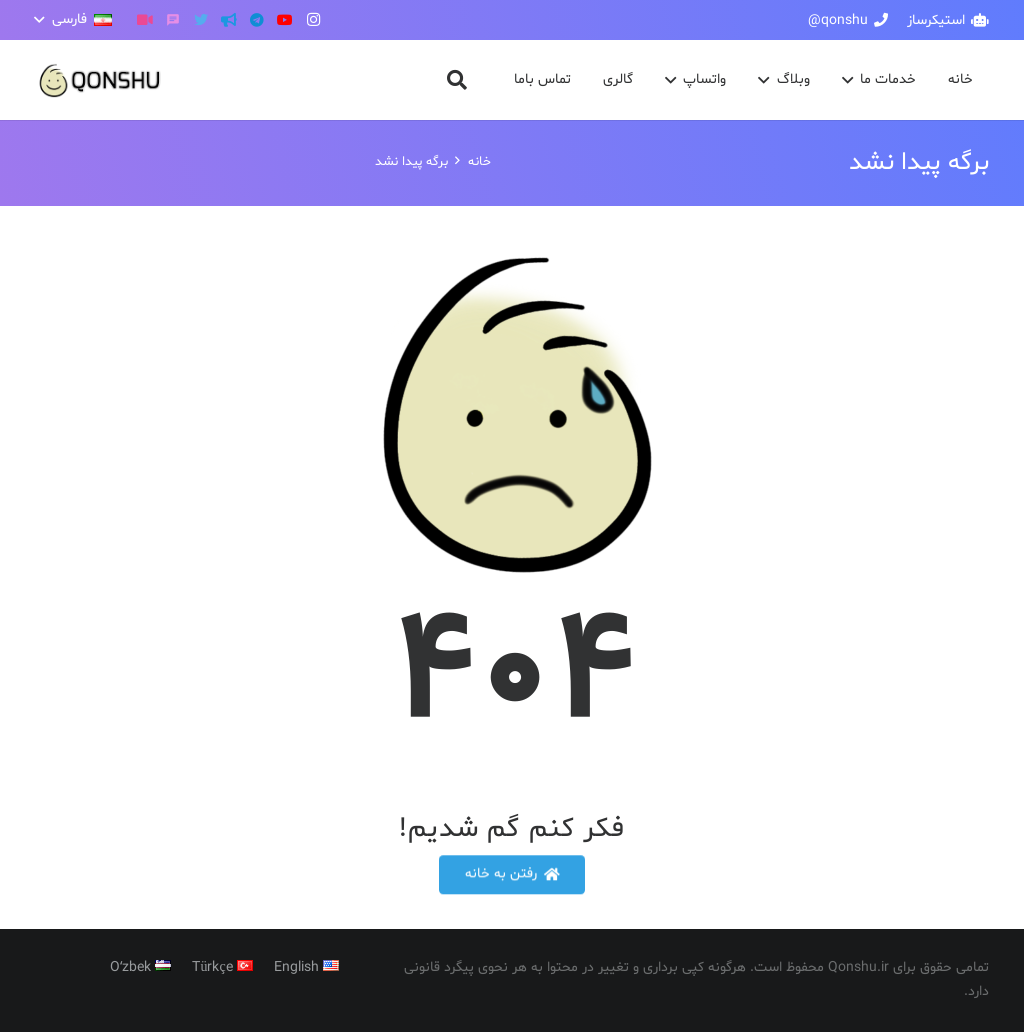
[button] (73, 20)
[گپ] (173, 20)
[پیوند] (100, 80)
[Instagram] (313, 20)
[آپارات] (145, 20)
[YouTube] (285, 20)
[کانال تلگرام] (229, 20)
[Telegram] (257, 20)
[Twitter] (201, 20)
